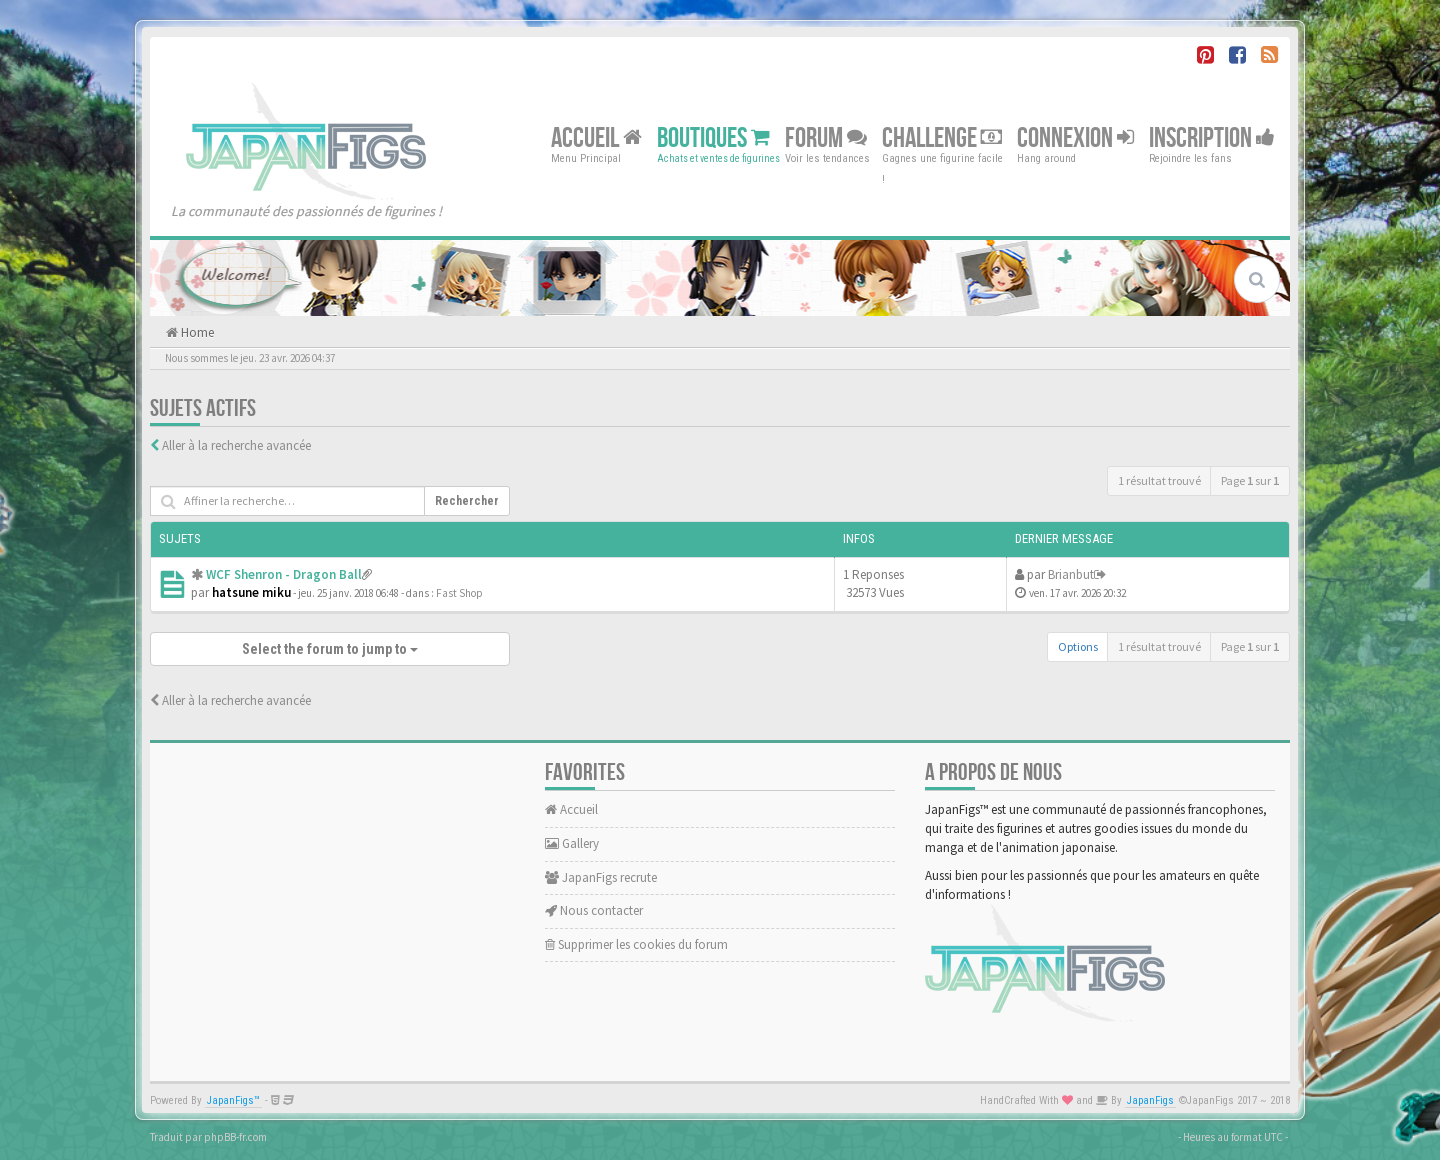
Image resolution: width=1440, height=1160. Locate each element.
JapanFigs (1150, 1100)
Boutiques (713, 137)
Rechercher (467, 501)
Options (1078, 646)
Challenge (942, 137)
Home (196, 332)
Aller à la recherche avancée (236, 445)
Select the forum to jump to (330, 649)
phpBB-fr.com (235, 1137)
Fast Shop (459, 593)
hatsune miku (251, 592)
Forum (826, 137)
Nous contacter (594, 910)
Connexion (1075, 137)
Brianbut (1071, 574)
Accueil (596, 137)
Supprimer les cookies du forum (636, 944)
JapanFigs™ (233, 1100)
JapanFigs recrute (601, 877)
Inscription (1212, 137)
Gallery (572, 843)
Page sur (1250, 480)
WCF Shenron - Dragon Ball (284, 574)
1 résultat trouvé (1159, 480)
